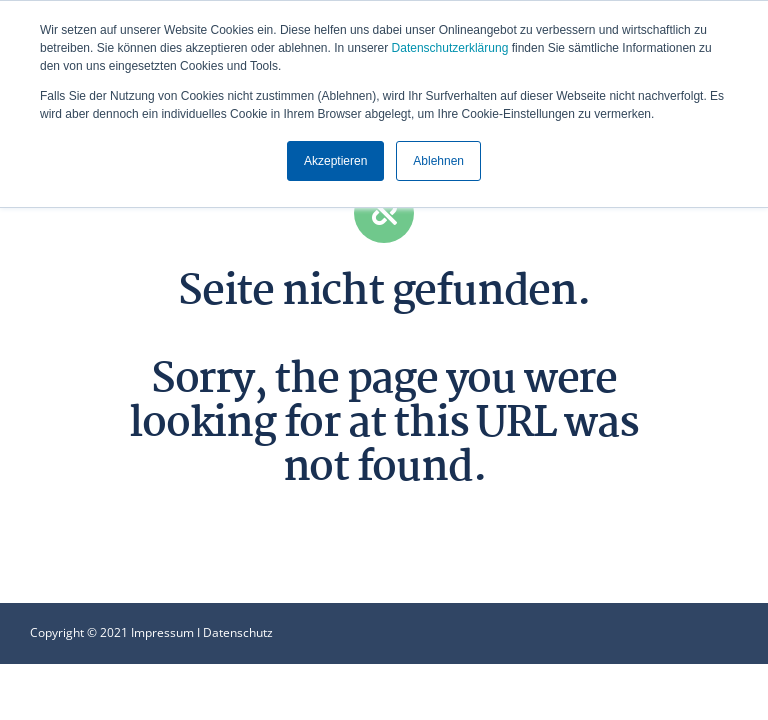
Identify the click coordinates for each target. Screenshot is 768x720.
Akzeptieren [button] (335, 161)
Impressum (162, 632)
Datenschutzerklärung (450, 48)
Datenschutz (238, 632)
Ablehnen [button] (438, 161)
